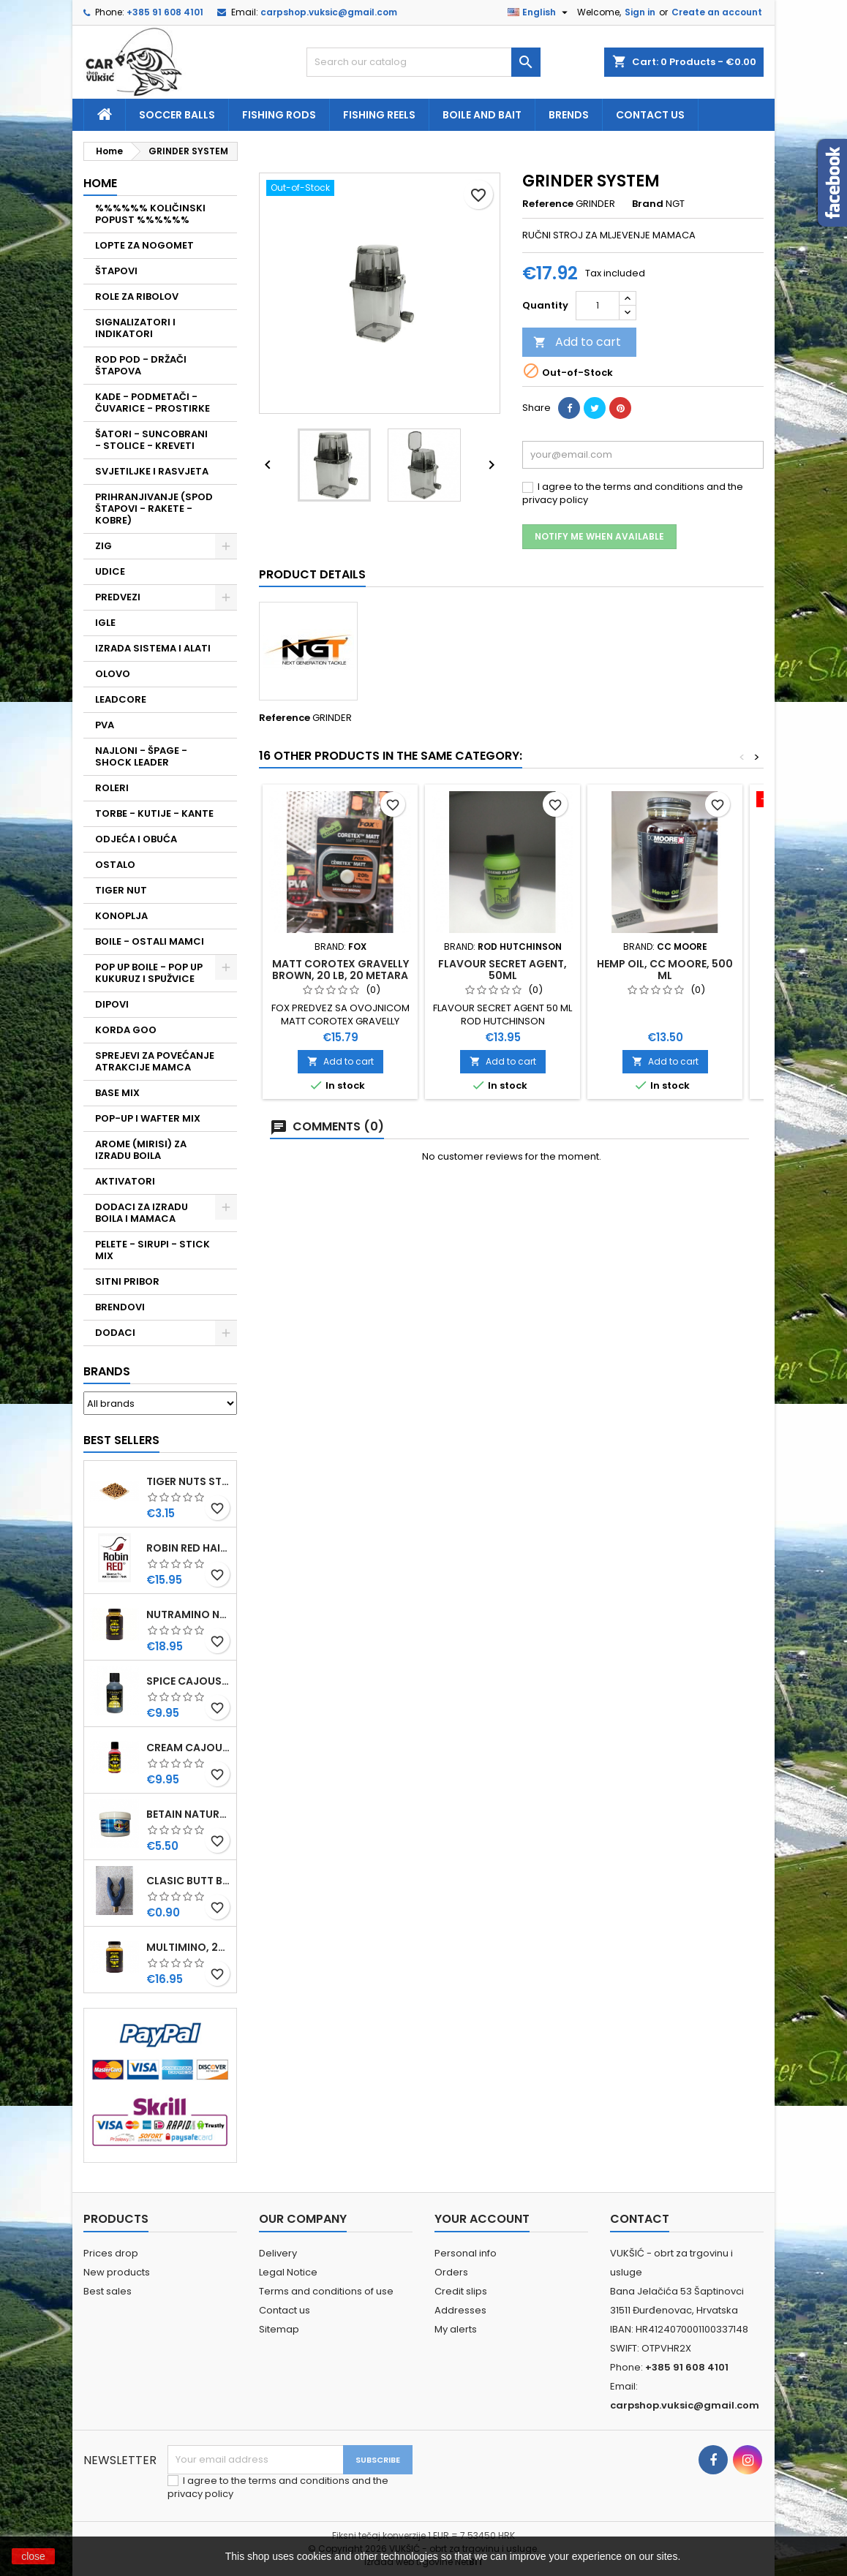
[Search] (423, 62)
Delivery (278, 2253)
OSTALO (115, 865)
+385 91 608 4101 (165, 12)
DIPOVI (112, 1004)
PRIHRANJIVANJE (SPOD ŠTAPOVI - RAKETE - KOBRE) (154, 508)
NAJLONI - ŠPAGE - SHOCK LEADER (141, 756)
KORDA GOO (126, 1030)
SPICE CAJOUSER (188, 1681)
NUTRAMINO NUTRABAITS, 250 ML (188, 1614)
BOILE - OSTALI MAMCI (149, 941)
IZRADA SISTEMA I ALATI (153, 648)
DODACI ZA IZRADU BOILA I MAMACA (141, 1212)
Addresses (460, 2310)
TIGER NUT (121, 890)
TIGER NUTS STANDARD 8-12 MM (188, 1481)
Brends (569, 114)
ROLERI (112, 788)
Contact (639, 2218)
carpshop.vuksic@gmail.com (328, 12)
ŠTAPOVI (116, 271)
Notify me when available (599, 536)
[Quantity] (598, 305)
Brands (106, 1371)
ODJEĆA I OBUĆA (136, 839)
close (33, 2556)
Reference (547, 204)
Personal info (465, 2253)
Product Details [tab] (312, 574)
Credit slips (460, 2291)
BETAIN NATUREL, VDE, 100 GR (188, 1814)
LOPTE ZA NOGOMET (144, 245)
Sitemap (279, 2329)
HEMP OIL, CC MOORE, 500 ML (665, 969)
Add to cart (577, 341)
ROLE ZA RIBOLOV (136, 296)
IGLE (105, 623)
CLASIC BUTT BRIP (188, 1880)
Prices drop (110, 2253)
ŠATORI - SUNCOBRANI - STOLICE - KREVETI (151, 440)
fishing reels (379, 114)
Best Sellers (121, 1440)
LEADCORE (120, 699)
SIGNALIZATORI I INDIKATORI (135, 328)
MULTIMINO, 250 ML (188, 1947)
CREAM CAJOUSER (188, 1747)
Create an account (716, 12)
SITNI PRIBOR (127, 1281)
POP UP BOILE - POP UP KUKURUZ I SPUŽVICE (149, 973)
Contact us (650, 114)
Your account (482, 2218)
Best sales (107, 2291)
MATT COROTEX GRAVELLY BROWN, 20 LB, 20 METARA (340, 969)
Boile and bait (482, 114)
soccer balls (177, 114)
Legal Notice (288, 2272)
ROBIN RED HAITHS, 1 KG (188, 1548)
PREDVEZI (117, 597)
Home (100, 183)
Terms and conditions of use (326, 2291)
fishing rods (279, 114)
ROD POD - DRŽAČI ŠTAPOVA (141, 365)
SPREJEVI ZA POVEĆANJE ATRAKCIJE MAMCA (154, 1061)
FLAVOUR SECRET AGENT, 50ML (502, 969)
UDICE (110, 571)
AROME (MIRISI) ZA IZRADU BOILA (141, 1150)
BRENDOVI (120, 1307)
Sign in (640, 12)
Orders (451, 2272)
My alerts (455, 2329)
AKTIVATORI (125, 1181)
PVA (104, 725)
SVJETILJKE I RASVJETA (151, 471)
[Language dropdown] (539, 12)
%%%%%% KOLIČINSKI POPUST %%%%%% (150, 214)
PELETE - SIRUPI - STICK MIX (152, 1250)
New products (116, 2272)
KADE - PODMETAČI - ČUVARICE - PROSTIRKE (152, 402)
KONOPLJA (121, 916)
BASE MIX (117, 1093)
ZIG (103, 546)
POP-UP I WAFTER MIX (147, 1118)
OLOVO (112, 674)
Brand (647, 204)
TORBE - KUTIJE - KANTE (154, 813)
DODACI (115, 1333)
